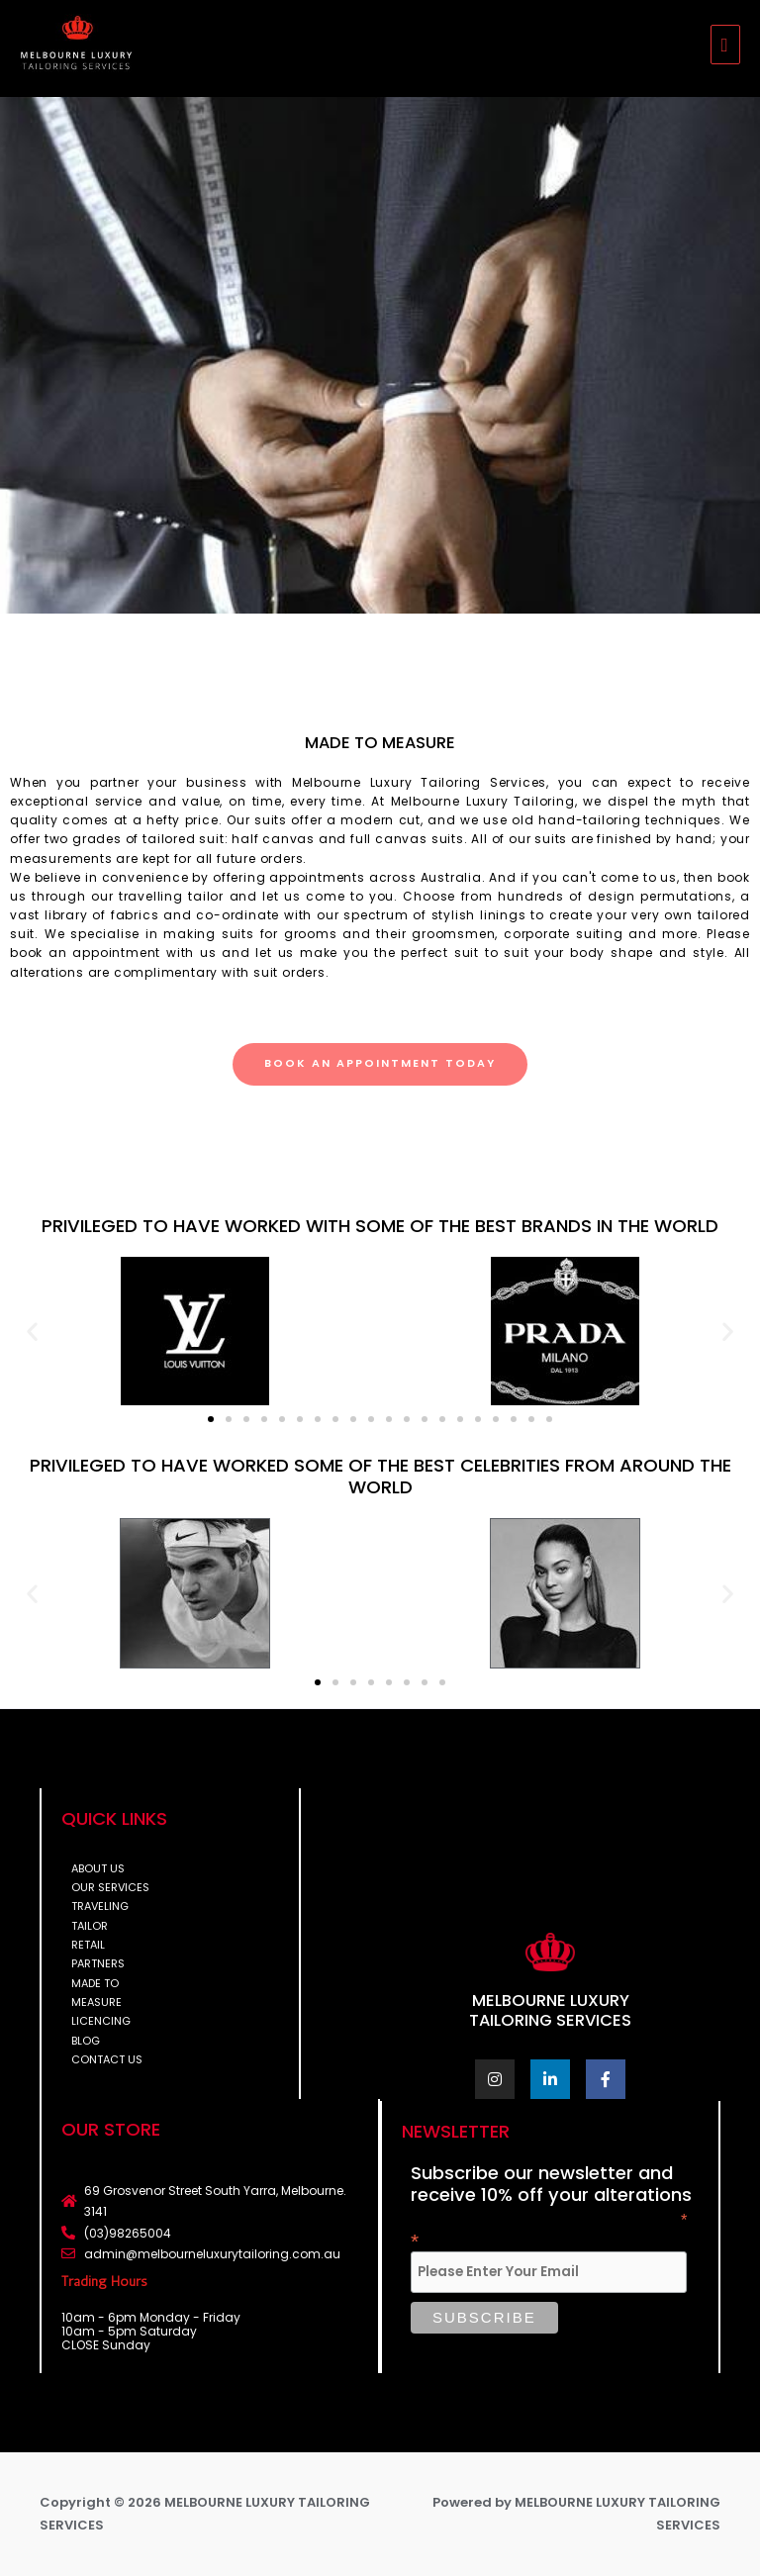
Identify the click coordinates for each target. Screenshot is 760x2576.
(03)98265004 (127, 2233)
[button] (32, 1330)
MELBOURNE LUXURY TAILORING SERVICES (550, 2010)
